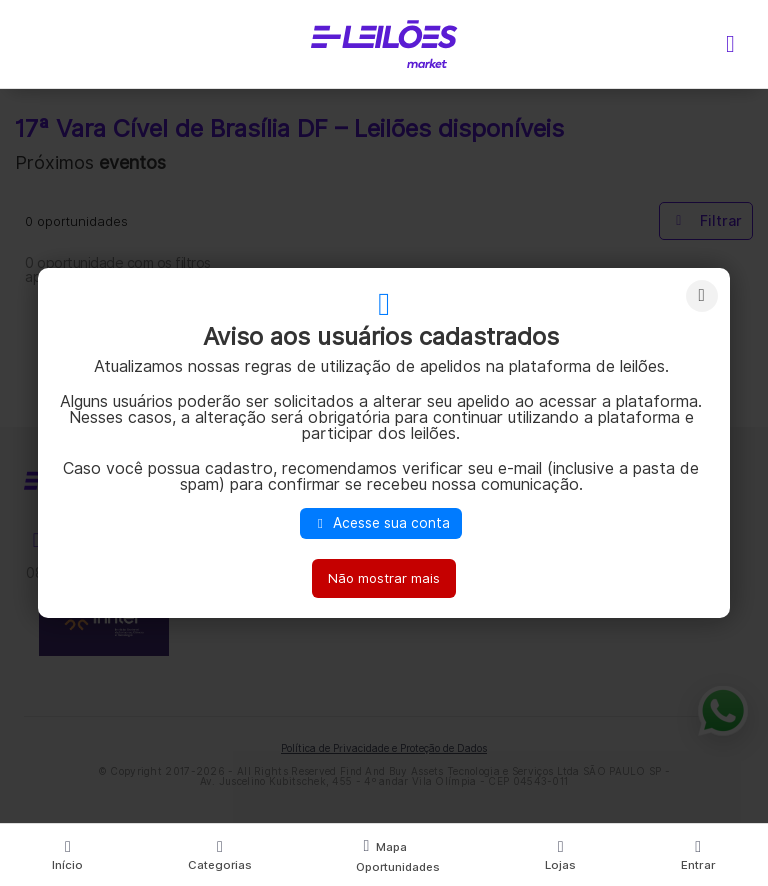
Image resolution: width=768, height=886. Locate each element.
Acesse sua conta (381, 523)
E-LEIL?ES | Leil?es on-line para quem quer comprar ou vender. (384, 44)
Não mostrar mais (384, 578)
